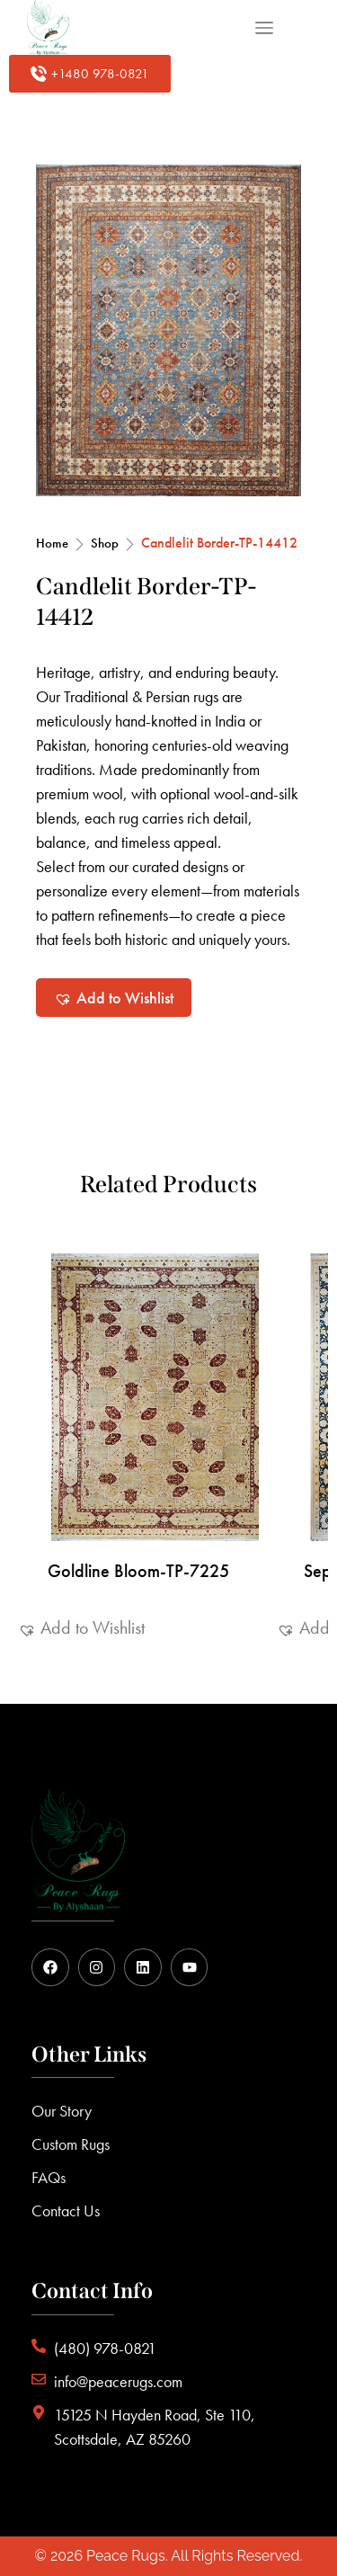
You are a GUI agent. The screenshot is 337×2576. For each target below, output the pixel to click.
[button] (113, 997)
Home (52, 543)
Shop (105, 543)
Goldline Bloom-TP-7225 (138, 1570)
